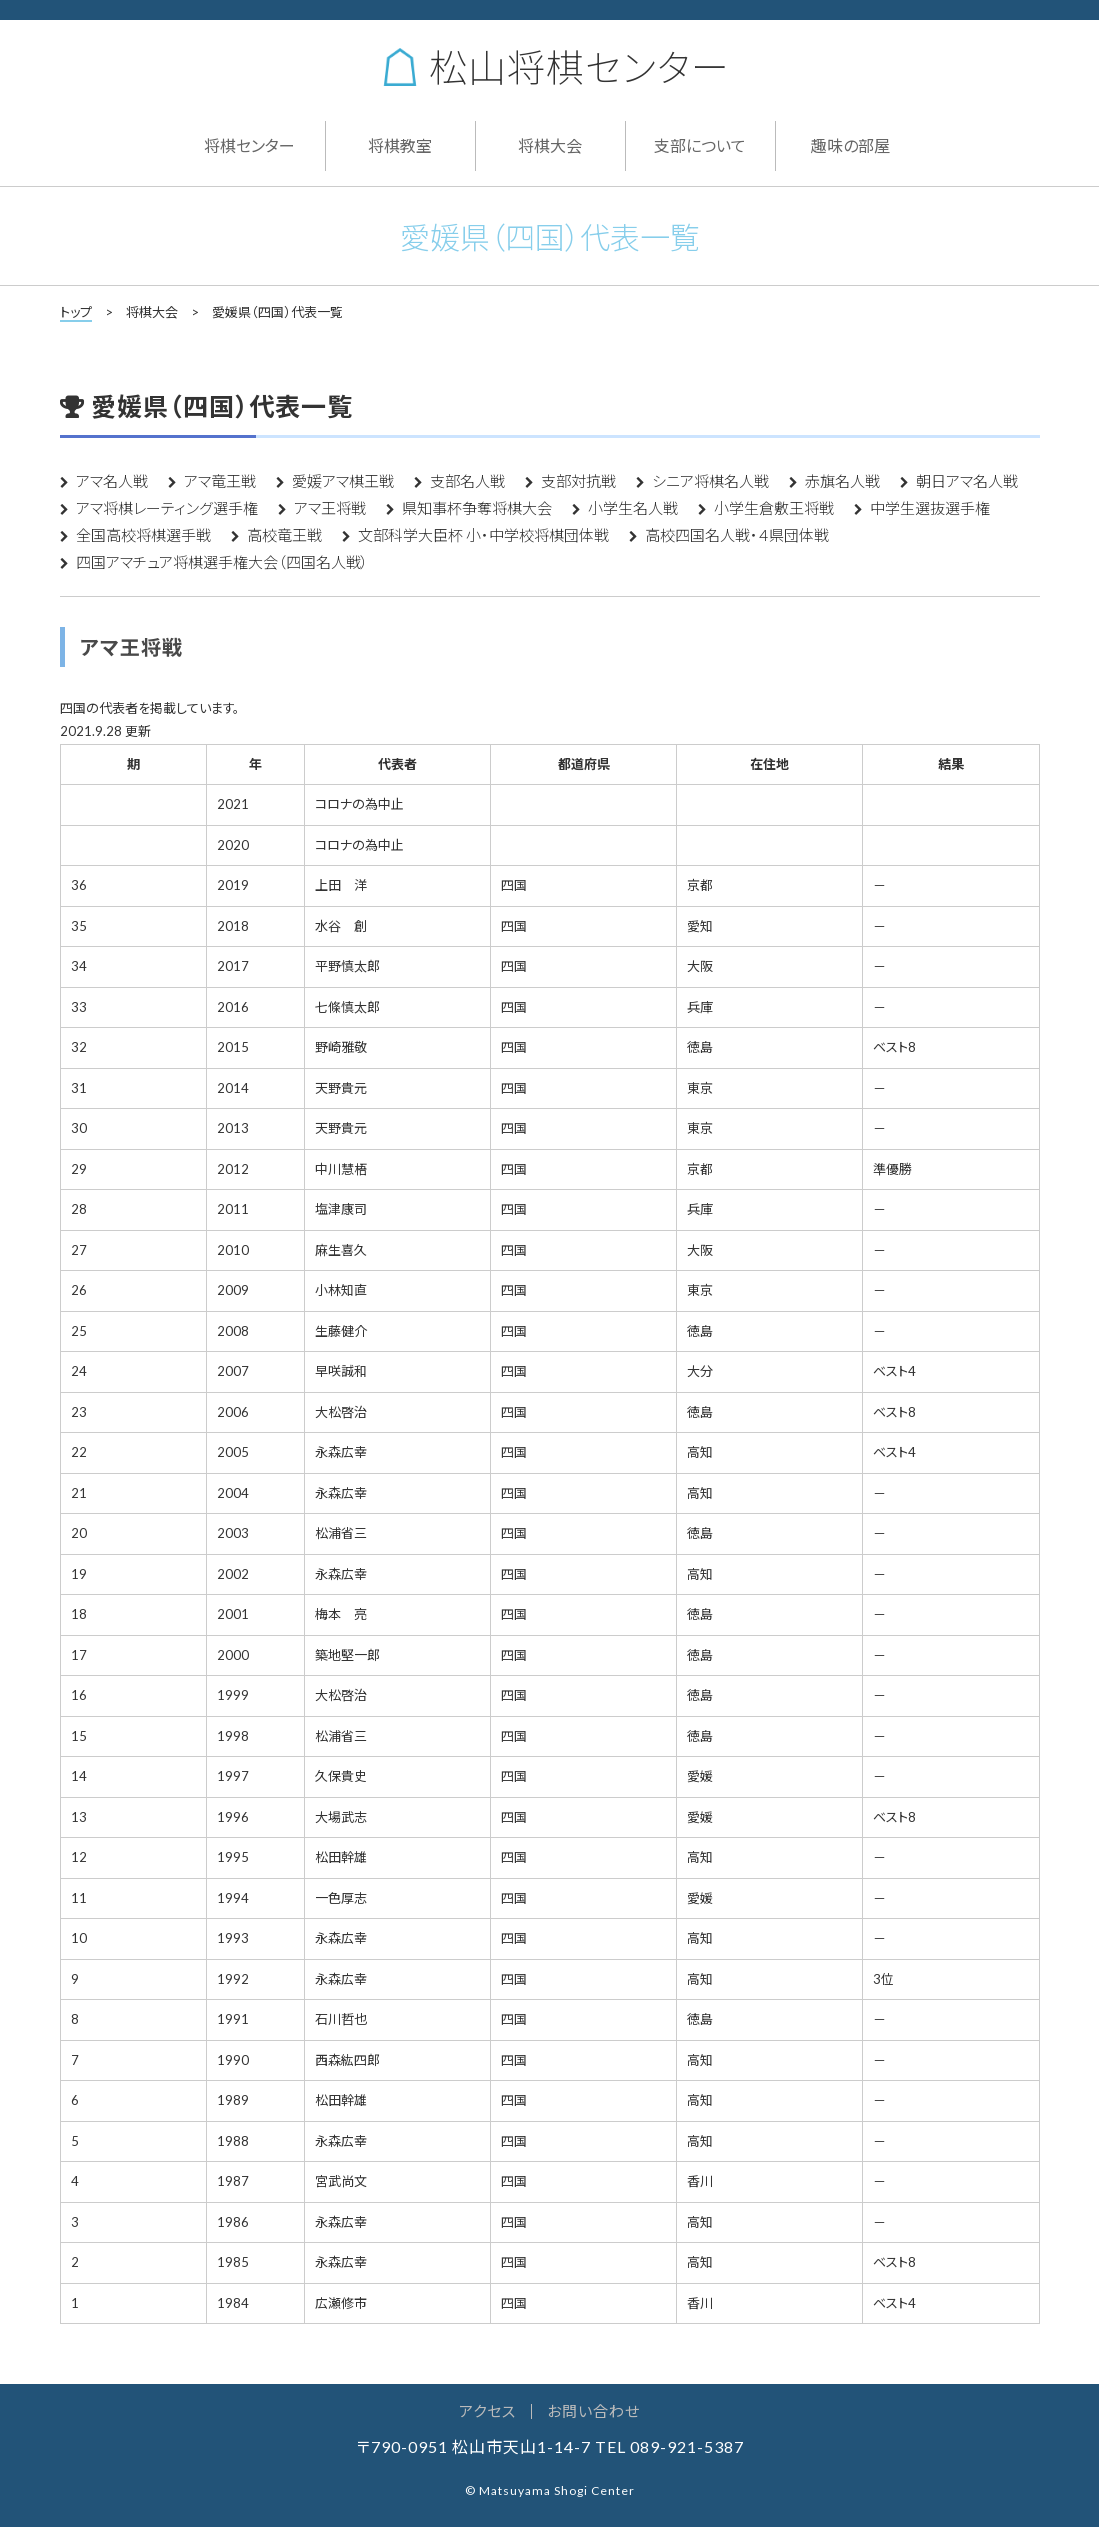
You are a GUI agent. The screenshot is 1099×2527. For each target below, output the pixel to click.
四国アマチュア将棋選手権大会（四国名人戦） (222, 562)
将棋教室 (400, 145)
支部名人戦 (467, 481)
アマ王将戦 (330, 508)
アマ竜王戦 (220, 481)
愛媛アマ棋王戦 (343, 481)
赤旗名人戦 (842, 481)
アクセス (487, 2411)
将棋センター (249, 145)
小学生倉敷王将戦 (774, 508)
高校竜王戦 (284, 535)
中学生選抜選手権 (930, 508)
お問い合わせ (593, 2411)
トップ (76, 312)
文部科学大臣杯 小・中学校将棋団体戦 (483, 535)
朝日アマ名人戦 (967, 481)
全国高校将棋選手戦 (143, 535)
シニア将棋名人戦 (710, 481)
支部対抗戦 (578, 481)
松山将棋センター (555, 67)
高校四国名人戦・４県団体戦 (737, 535)
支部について (700, 145)
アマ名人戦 (112, 481)
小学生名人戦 (633, 508)
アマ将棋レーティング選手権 (167, 508)
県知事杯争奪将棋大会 (477, 508)
